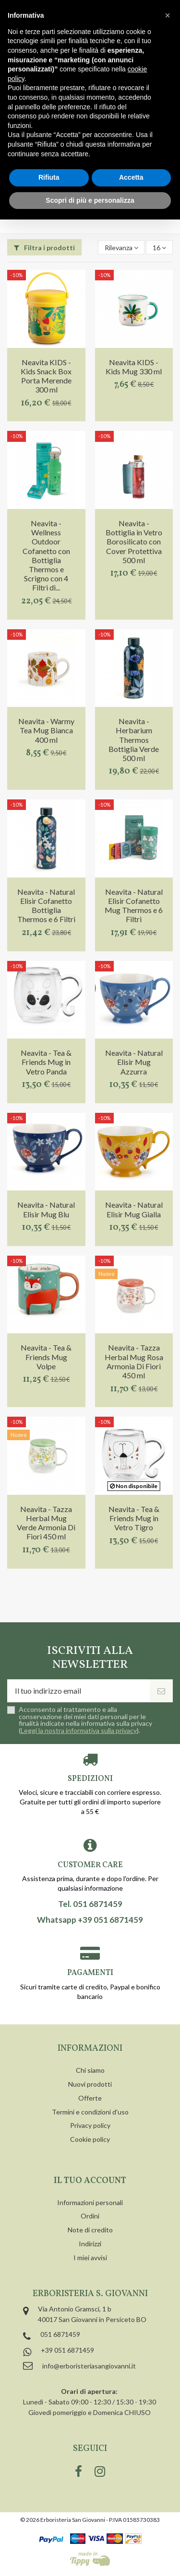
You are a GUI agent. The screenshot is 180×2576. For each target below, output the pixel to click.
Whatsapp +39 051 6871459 (90, 1920)
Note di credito (90, 2230)
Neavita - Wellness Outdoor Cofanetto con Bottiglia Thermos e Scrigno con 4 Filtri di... (46, 555)
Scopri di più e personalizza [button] (90, 200)
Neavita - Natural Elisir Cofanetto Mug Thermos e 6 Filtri (134, 905)
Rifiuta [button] (49, 177)
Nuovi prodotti (90, 2084)
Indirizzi (90, 2244)
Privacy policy (90, 2125)
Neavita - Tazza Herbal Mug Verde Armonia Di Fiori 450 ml (46, 1522)
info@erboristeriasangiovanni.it (89, 2366)
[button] (167, 15)
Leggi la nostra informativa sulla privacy (79, 1730)
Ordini (90, 2216)
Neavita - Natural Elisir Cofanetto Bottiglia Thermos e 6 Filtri (46, 905)
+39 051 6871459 (67, 2350)
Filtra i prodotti (44, 247)
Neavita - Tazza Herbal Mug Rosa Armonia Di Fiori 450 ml (134, 1361)
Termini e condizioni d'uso (90, 2112)
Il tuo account (90, 2181)
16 (159, 247)
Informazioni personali (90, 2202)
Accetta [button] (131, 177)
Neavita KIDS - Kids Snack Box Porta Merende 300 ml (46, 376)
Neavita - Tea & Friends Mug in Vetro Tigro (133, 1518)
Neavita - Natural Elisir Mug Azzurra (134, 1061)
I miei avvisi (90, 2257)
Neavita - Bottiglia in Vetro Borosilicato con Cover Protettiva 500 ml (134, 542)
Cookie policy (90, 2139)
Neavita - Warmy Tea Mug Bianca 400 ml (46, 730)
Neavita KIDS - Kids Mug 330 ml (134, 367)
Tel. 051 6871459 (90, 1904)
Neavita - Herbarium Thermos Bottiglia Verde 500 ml (133, 739)
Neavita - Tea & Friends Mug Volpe (46, 1356)
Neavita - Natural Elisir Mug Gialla (134, 1209)
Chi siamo (90, 2070)
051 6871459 (60, 2334)
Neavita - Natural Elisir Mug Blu (46, 1209)
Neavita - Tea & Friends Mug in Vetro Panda (46, 1061)
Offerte (90, 2098)
